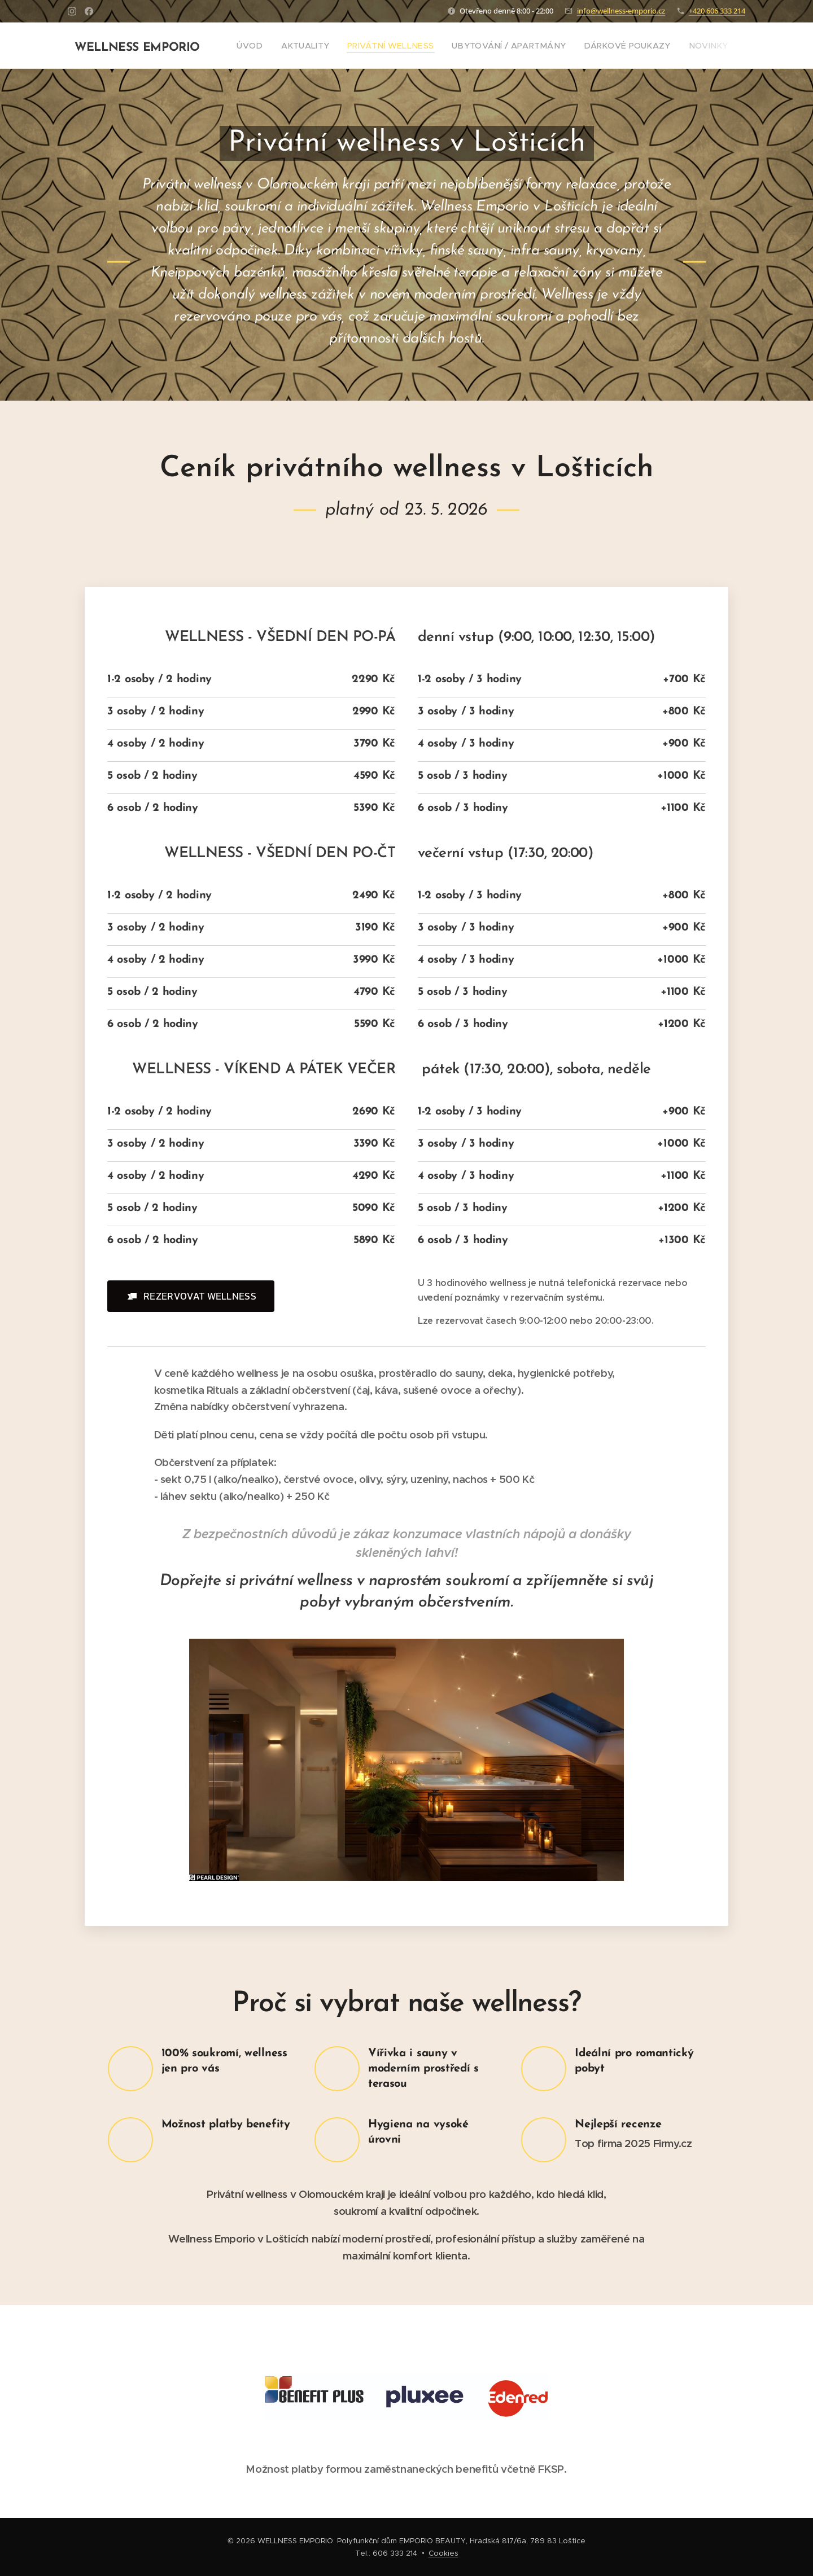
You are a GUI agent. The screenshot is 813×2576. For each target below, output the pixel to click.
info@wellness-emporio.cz (621, 11)
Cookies (443, 2553)
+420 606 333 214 (717, 11)
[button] (190, 1296)
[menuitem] (251, 46)
